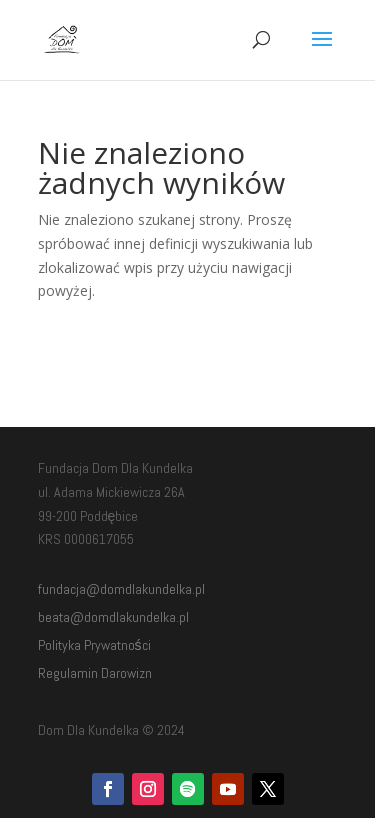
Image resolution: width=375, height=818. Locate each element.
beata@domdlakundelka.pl (113, 617)
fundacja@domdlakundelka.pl (121, 589)
